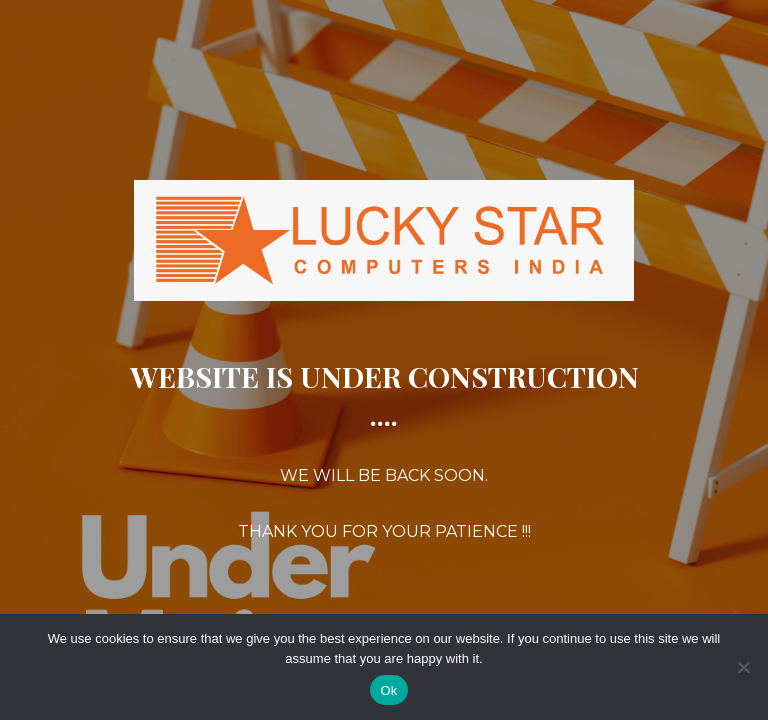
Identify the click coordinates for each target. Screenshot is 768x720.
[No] (743, 667)
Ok (388, 690)
